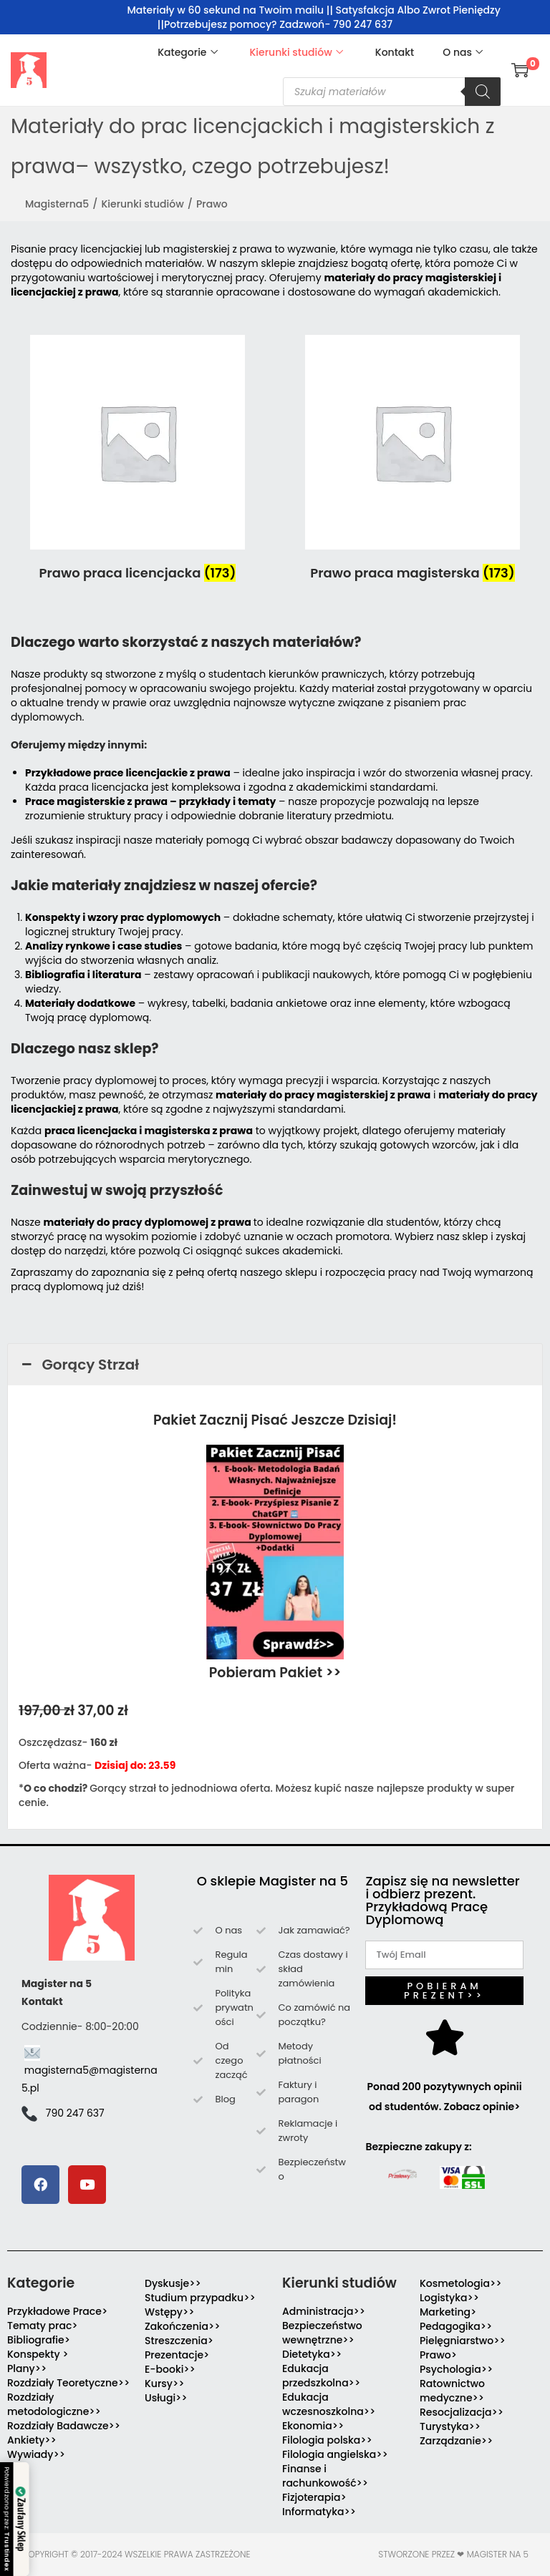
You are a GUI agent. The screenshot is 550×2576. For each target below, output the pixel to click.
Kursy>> (164, 2383)
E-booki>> (170, 2369)
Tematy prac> (42, 2325)
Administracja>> (323, 2311)
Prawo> (438, 2355)
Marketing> (448, 2312)
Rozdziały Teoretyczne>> (68, 2383)
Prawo (212, 204)
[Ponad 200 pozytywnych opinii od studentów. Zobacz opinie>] (445, 2037)
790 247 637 (75, 2113)
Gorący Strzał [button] (79, 1365)
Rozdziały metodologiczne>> (54, 2404)
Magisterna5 (57, 204)
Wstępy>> (169, 2312)
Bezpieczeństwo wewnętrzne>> (322, 2332)
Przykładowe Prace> (57, 2311)
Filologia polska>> (327, 2440)
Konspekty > (38, 2354)
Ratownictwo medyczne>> (452, 2390)
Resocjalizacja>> (461, 2412)
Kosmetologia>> (460, 2283)
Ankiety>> (32, 2440)
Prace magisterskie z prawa (96, 801)
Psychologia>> (456, 2369)
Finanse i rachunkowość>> (325, 2476)
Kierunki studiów (142, 204)
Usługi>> (166, 2398)
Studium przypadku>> (200, 2297)
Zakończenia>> (183, 2326)
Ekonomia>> (313, 2426)
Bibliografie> (38, 2340)
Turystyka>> (450, 2426)
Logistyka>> (449, 2297)
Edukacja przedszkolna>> (321, 2375)
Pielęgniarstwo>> (463, 2340)
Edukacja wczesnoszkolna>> (328, 2404)
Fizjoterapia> (314, 2497)
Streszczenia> (179, 2340)
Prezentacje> (177, 2355)
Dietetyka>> (312, 2354)
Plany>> (27, 2368)
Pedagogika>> (456, 2326)
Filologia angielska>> (337, 2454)
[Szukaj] (483, 91)
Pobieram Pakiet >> (275, 1672)
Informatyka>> (319, 2511)
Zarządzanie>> (456, 2441)
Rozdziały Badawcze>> (63, 2426)
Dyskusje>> (173, 2283)
